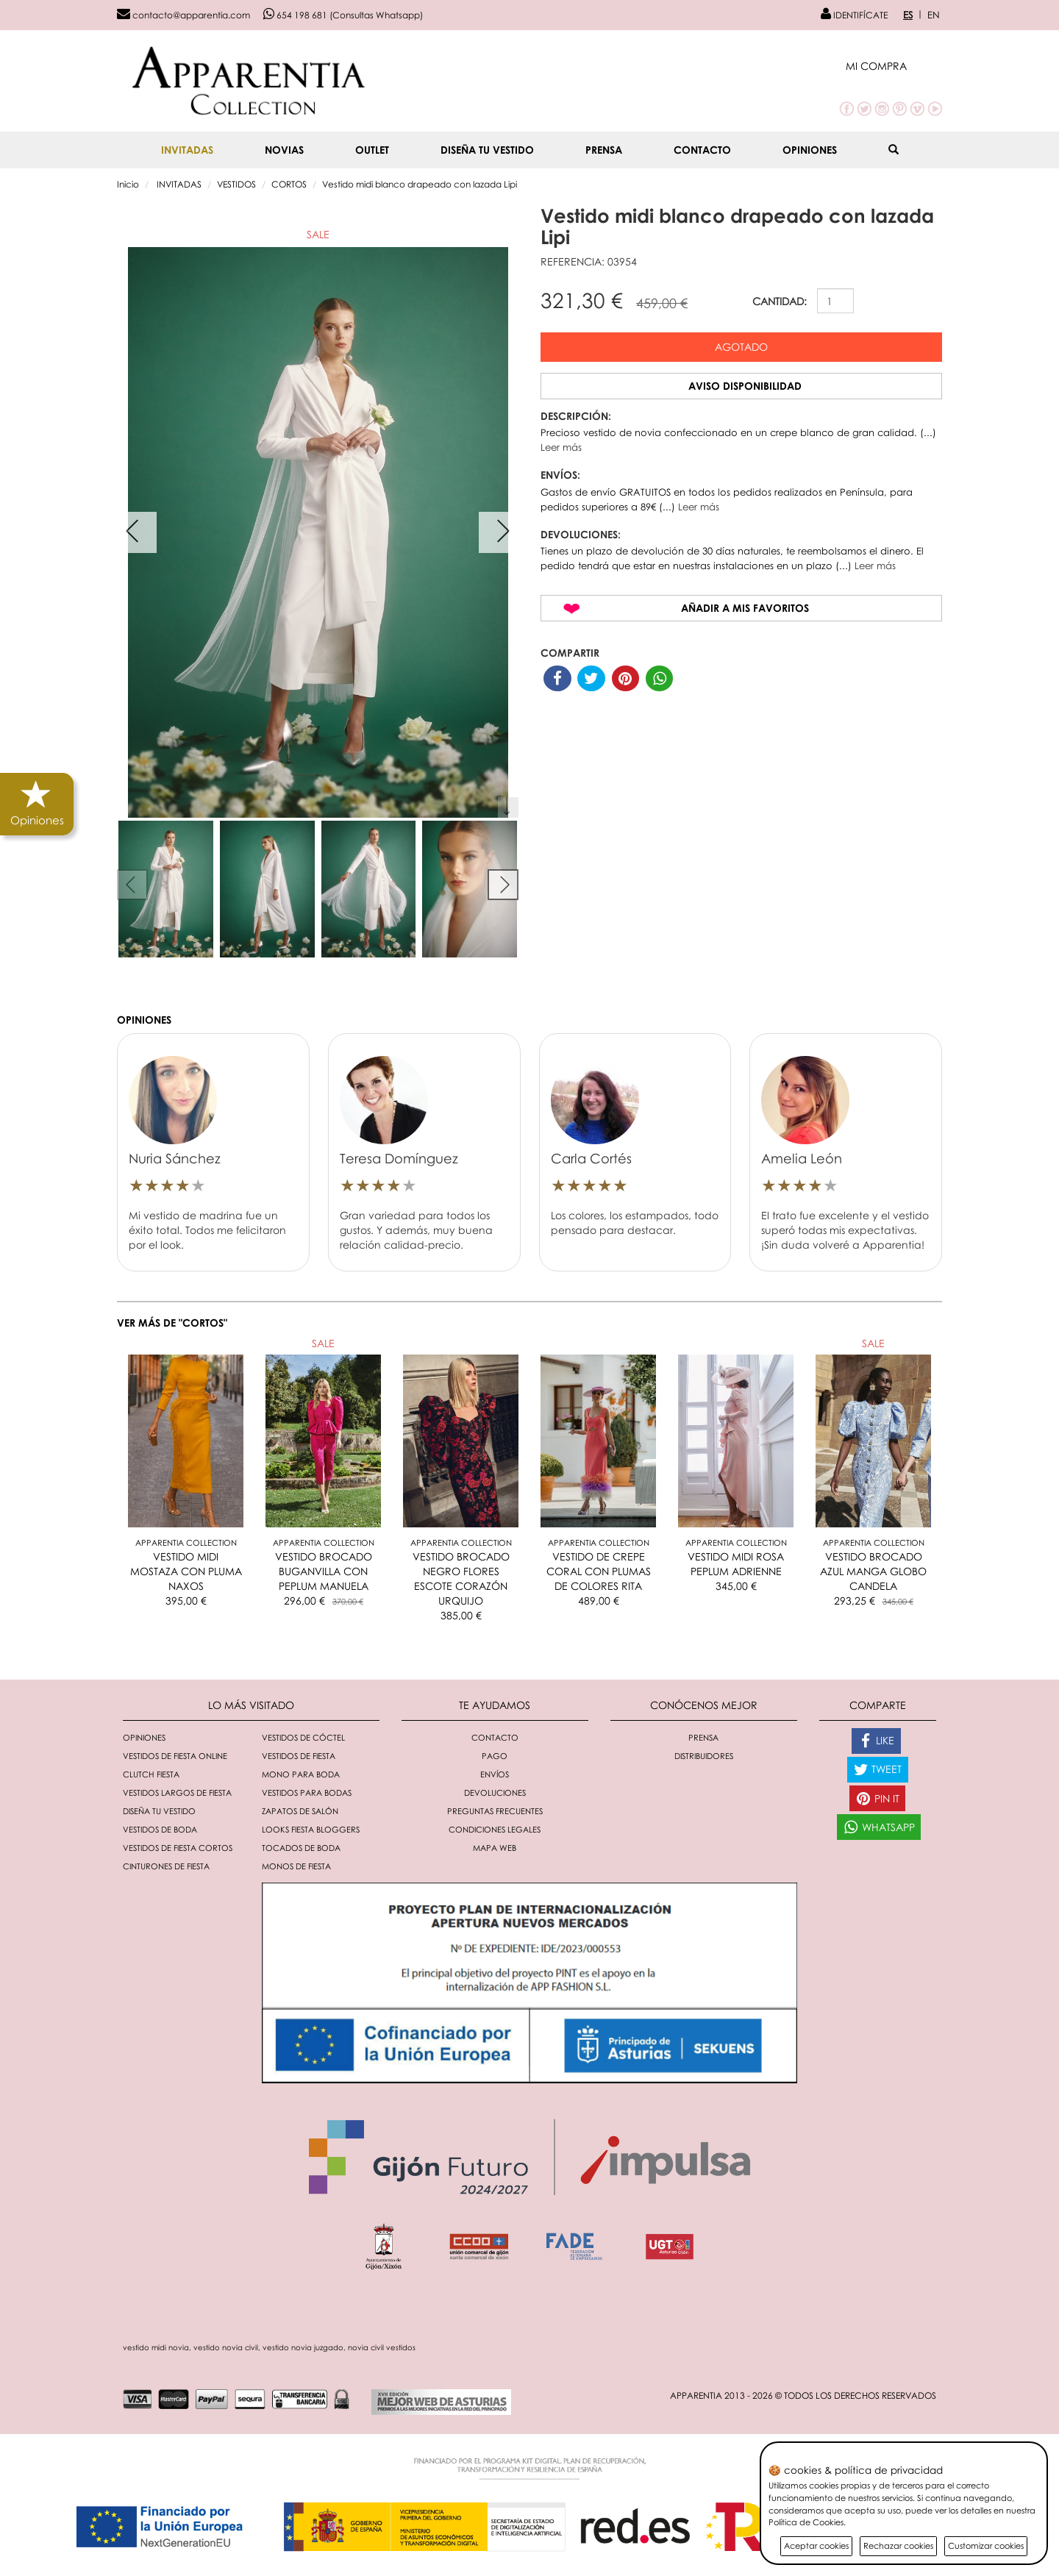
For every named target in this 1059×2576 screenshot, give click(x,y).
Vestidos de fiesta (298, 1755)
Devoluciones (495, 1792)
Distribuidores (703, 1755)
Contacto (702, 149)
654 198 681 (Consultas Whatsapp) (343, 15)
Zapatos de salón (300, 1811)
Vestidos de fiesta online (175, 1755)
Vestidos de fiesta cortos (177, 1847)
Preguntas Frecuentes (495, 1811)
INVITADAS (187, 149)
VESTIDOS (236, 184)
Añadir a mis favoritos (745, 608)
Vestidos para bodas (307, 1792)
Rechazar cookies (898, 2545)
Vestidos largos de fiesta (177, 1792)
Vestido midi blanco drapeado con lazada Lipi (419, 184)
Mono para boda (301, 1774)
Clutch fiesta (151, 1774)
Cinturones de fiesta (166, 1866)
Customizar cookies (986, 2545)
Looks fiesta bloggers (311, 1829)
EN (933, 15)
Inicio (128, 184)
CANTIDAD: (779, 301)
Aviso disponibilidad (745, 385)
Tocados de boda (301, 1847)
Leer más (561, 447)
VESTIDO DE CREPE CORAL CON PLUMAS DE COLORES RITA (598, 1571)
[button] (894, 66)
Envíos (494, 1774)
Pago (494, 1755)
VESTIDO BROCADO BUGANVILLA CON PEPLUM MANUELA (323, 1571)
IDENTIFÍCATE (854, 15)
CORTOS (289, 184)
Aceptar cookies (816, 2545)
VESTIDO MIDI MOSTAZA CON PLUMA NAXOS (186, 1571)
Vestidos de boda (160, 1829)
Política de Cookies (806, 2522)
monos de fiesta (296, 1866)
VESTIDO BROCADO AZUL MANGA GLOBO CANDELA (873, 1571)
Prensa (603, 149)
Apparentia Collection (186, 1542)
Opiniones (809, 149)
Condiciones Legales (495, 1829)
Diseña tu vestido (487, 149)
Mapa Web (494, 1847)
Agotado (741, 346)
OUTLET (372, 149)
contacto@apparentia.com (183, 15)
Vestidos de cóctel (303, 1737)
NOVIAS (284, 149)
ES (908, 15)
